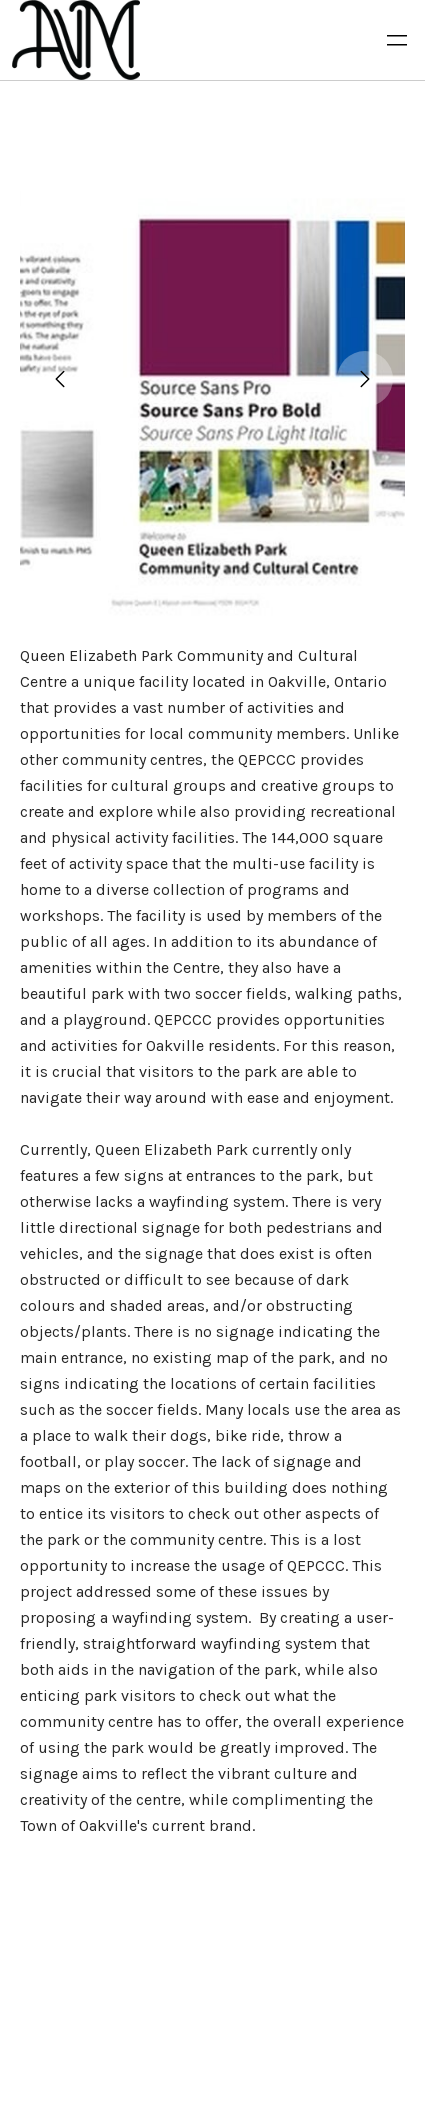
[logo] (76, 40)
